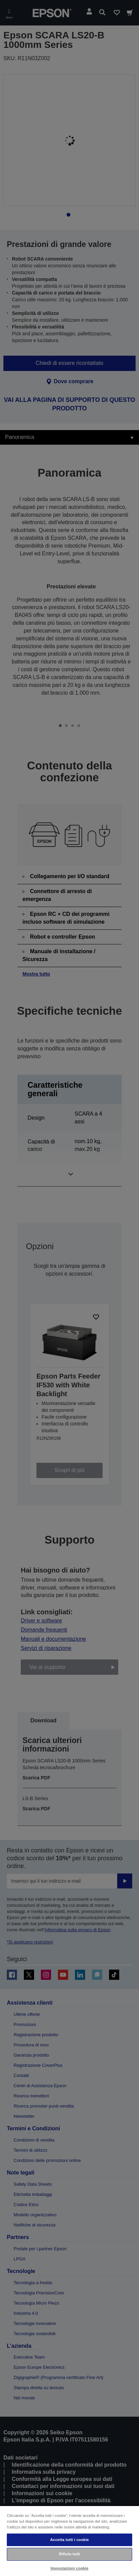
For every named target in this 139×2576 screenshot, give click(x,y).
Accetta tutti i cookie (69, 2540)
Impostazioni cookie (70, 2568)
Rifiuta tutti (69, 2554)
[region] (69, 2540)
